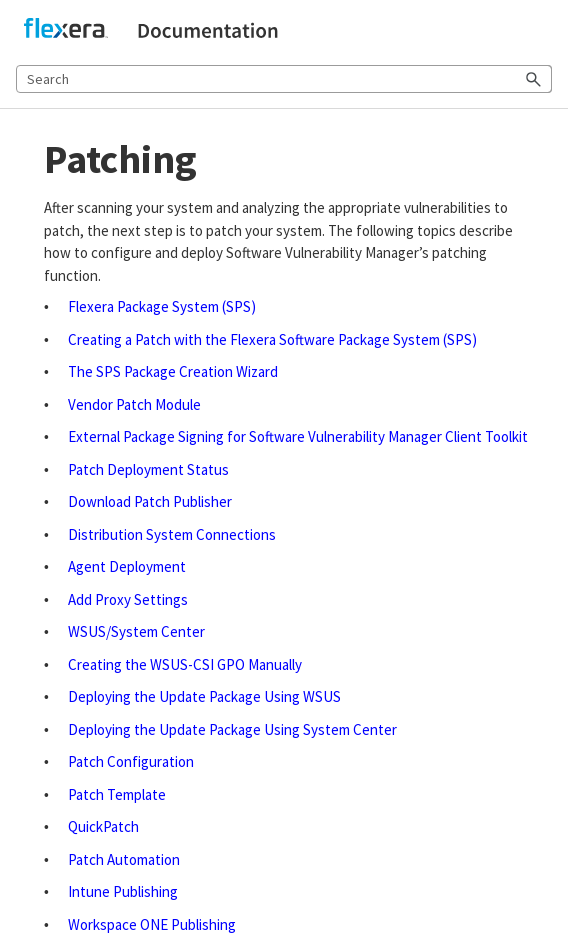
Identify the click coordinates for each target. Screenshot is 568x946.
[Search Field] (284, 79)
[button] (534, 79)
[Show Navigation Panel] (541, 31)
